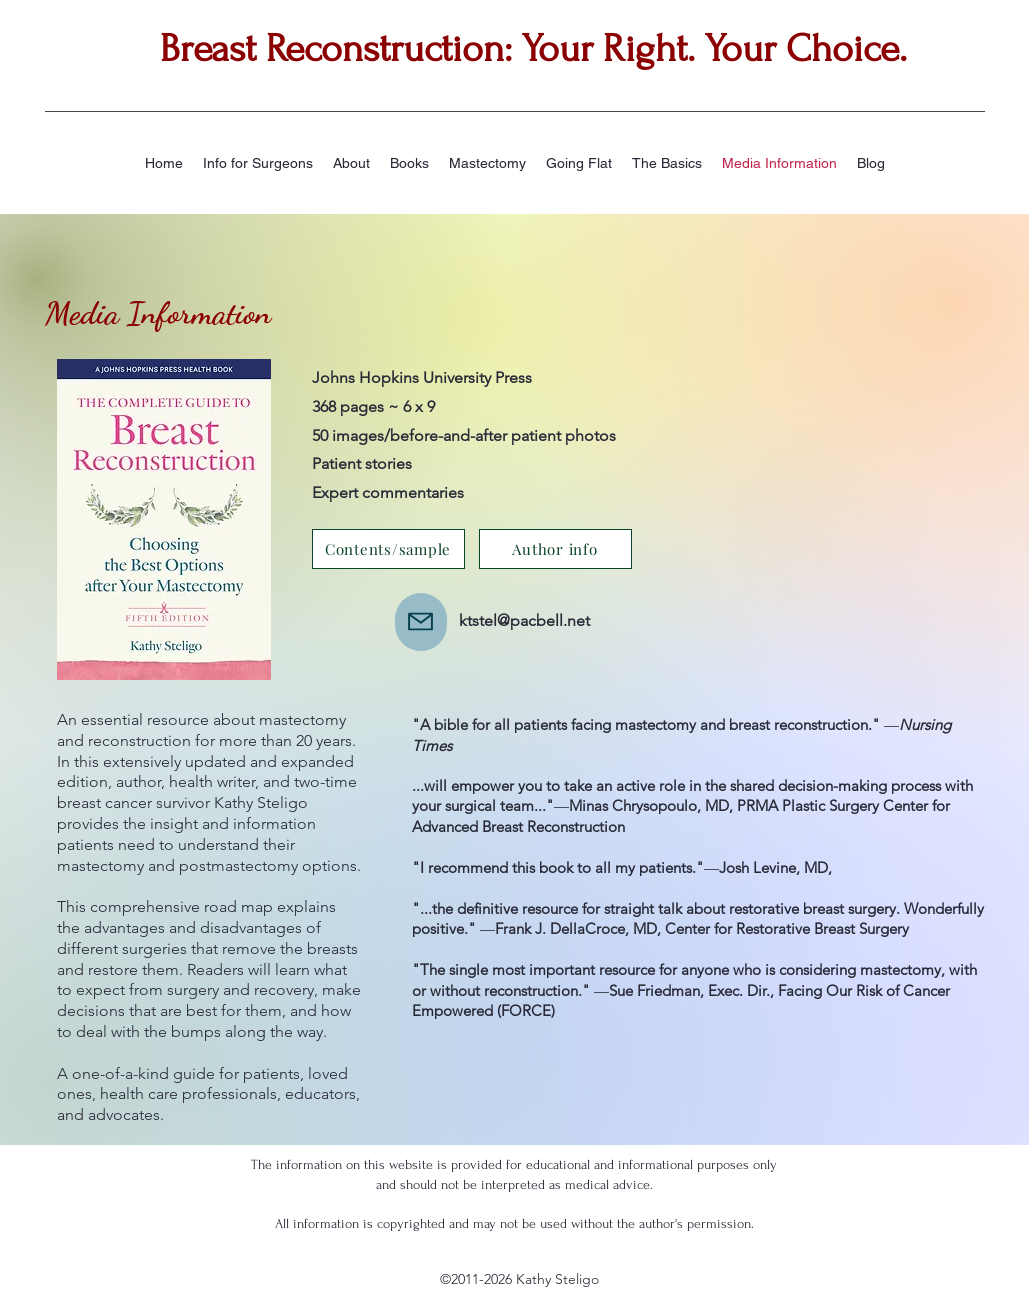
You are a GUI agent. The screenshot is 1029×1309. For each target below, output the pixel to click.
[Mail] (421, 622)
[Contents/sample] (388, 549)
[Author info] (555, 549)
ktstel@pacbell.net (524, 620)
